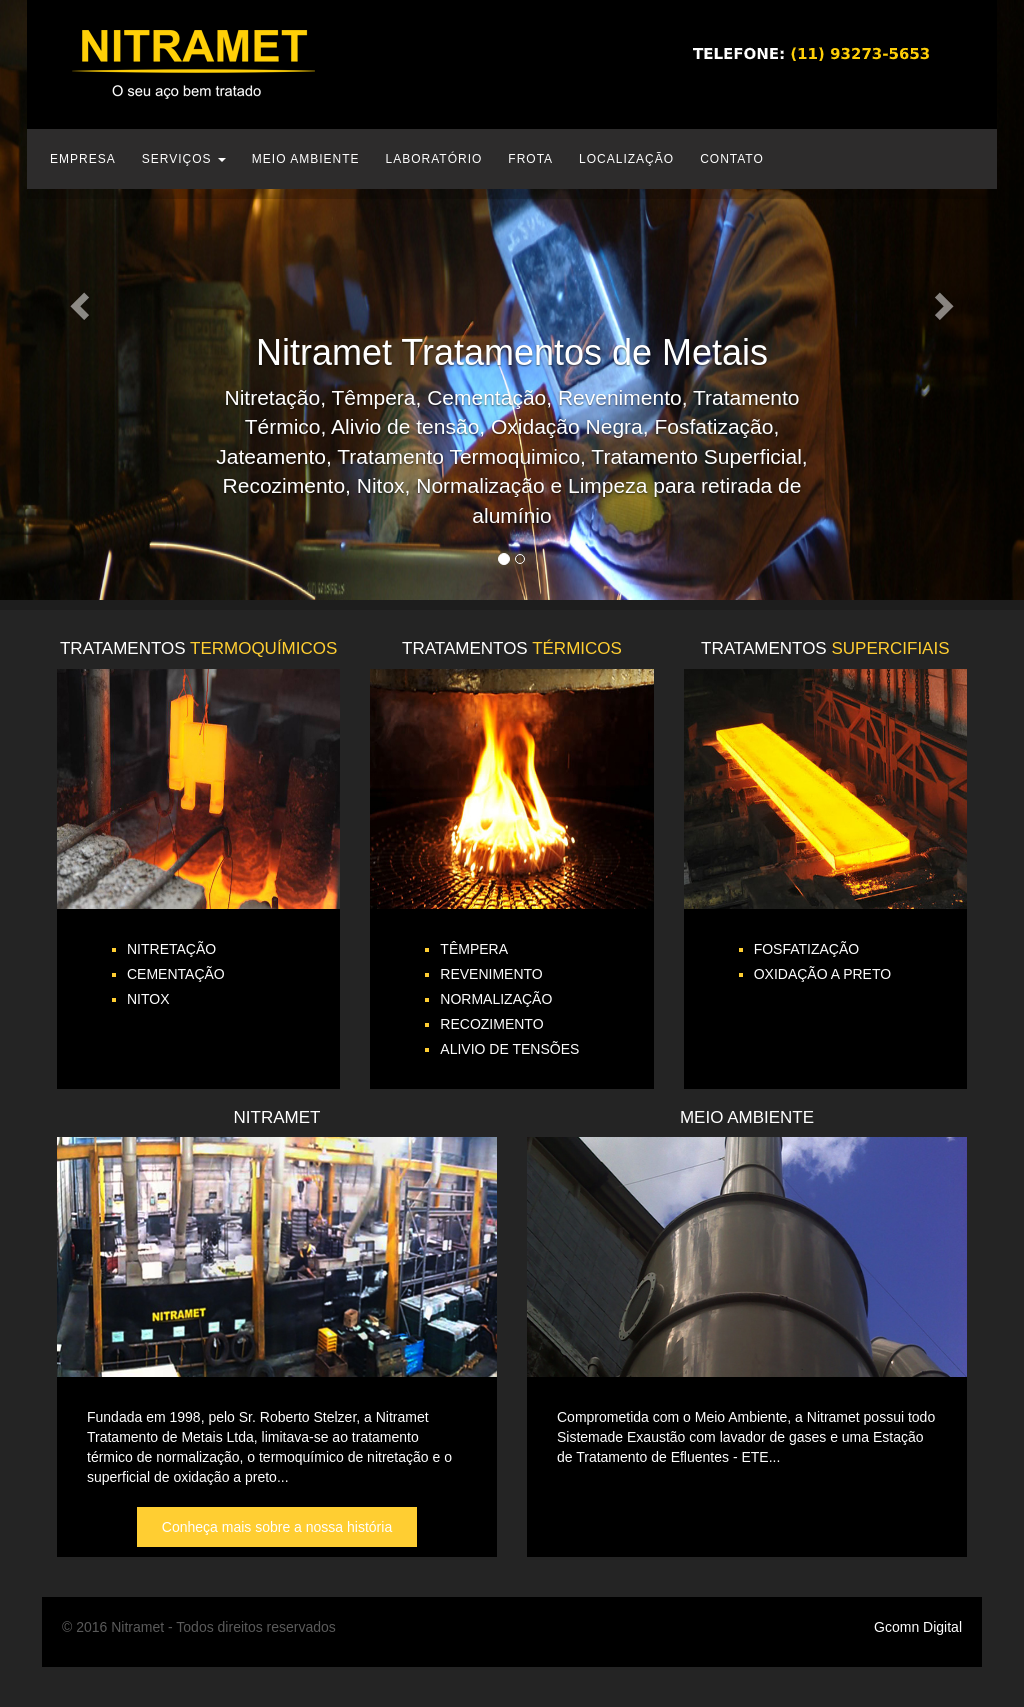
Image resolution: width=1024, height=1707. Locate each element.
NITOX (148, 999)
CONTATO (732, 159)
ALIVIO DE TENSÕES (509, 1049)
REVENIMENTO (491, 974)
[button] (77, 300)
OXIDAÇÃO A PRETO (822, 974)
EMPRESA (83, 159)
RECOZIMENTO (491, 1024)
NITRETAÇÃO (171, 949)
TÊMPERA (474, 949)
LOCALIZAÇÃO (626, 159)
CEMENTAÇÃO (176, 974)
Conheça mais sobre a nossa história (277, 1527)
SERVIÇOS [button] (184, 159)
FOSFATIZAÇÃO (807, 949)
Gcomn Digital (918, 1627)
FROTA (530, 159)
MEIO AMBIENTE (306, 159)
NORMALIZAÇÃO (496, 999)
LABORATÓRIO (434, 159)
